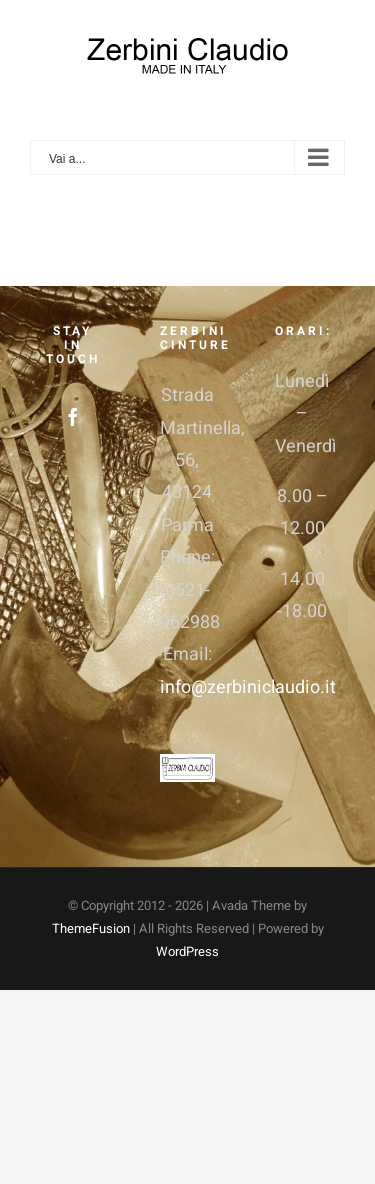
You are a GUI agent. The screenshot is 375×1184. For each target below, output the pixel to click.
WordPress (187, 951)
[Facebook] (73, 417)
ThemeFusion (91, 928)
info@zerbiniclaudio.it (248, 687)
